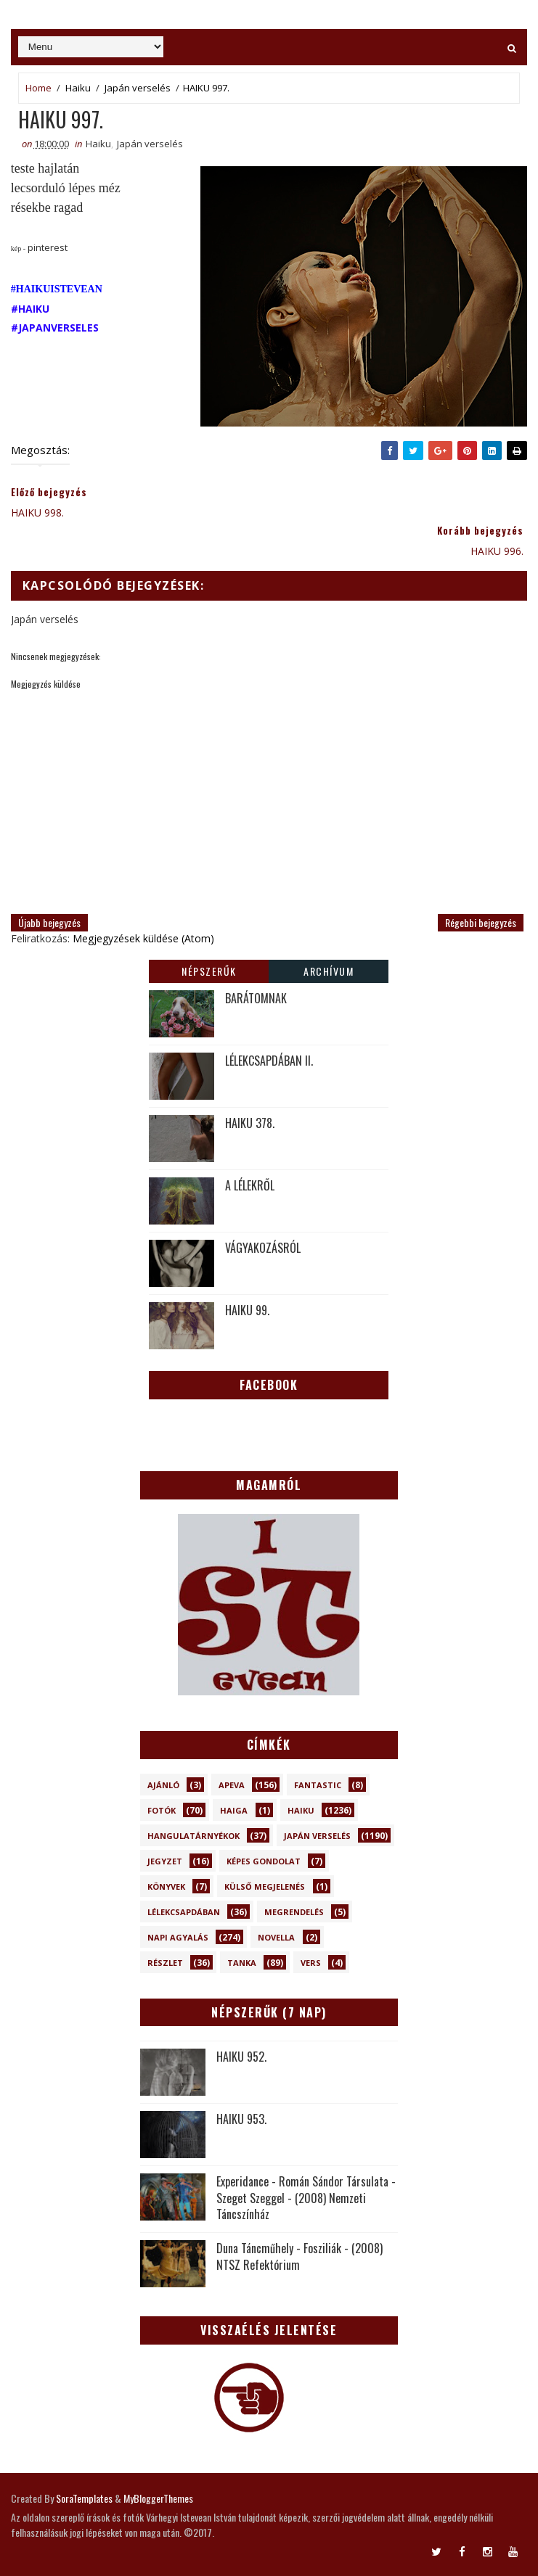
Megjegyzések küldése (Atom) (143, 938)
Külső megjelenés (264, 1886)
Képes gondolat (264, 1861)
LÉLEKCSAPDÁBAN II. (269, 1060)
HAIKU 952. (241, 2056)
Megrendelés (294, 1911)
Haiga (234, 1810)
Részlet (165, 1962)
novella (276, 1937)
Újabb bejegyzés (49, 922)
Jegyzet (164, 1861)
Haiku (78, 87)
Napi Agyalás (177, 1937)
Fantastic (317, 1784)
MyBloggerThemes (158, 2498)
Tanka (241, 1962)
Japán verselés (138, 87)
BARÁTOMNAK (256, 998)
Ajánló (163, 1784)
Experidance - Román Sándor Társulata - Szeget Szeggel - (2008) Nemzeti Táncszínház (306, 2198)
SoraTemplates (84, 2498)
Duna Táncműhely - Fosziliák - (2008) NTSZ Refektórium (299, 2256)
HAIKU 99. (247, 1310)
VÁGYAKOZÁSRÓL (263, 1247)
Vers (311, 1962)
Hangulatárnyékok (193, 1835)
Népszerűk (209, 971)
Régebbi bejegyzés (480, 922)
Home (38, 87)
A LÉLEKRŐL (249, 1185)
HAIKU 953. (241, 2119)
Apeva (232, 1784)
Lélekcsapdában (183, 1911)
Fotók (161, 1810)
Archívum (328, 971)
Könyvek (166, 1886)
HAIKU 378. (249, 1123)
